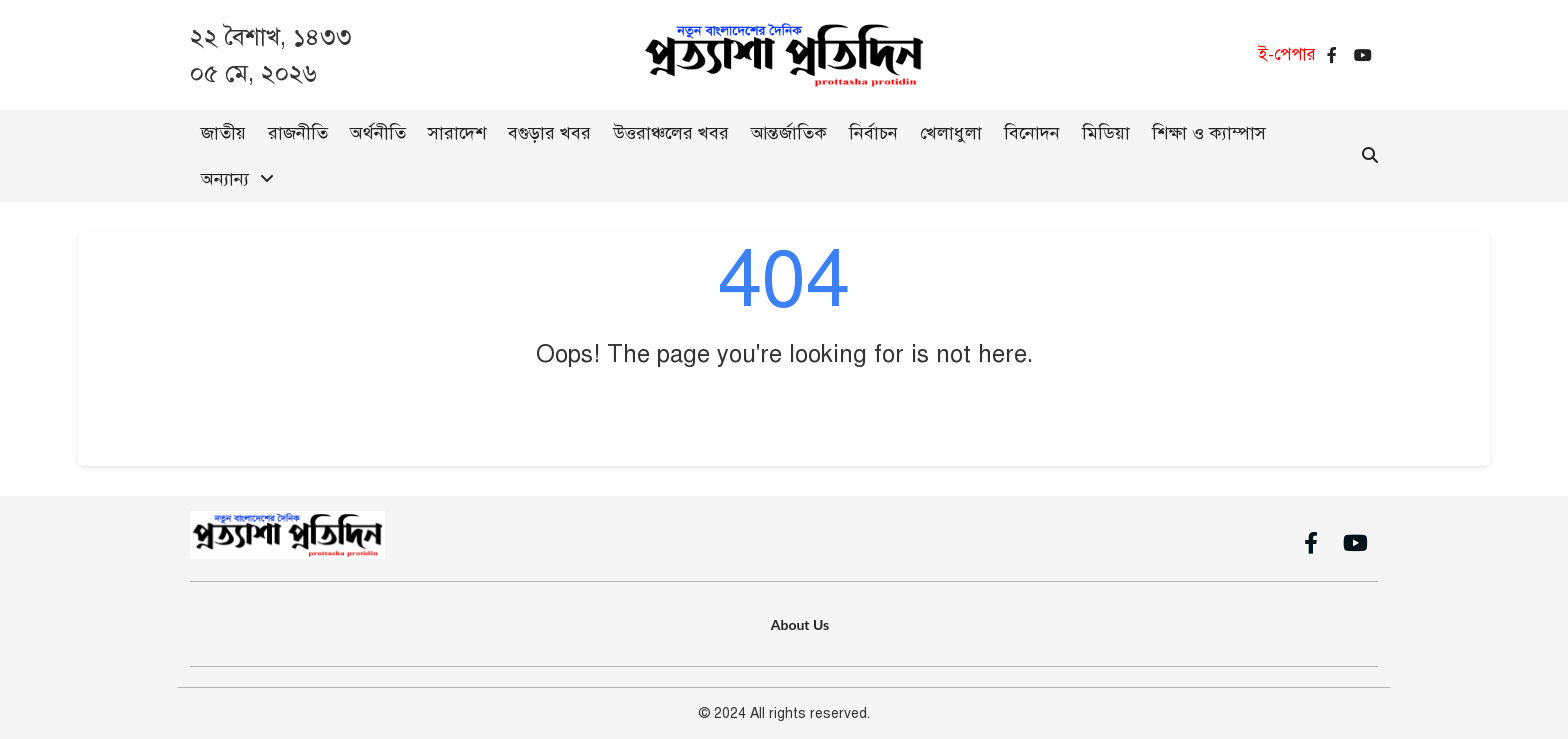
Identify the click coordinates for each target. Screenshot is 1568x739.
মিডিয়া (1106, 133)
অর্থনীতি (378, 133)
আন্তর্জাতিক (789, 133)
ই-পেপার (1287, 54)
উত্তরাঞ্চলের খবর (671, 133)
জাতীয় (223, 133)
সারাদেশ (457, 133)
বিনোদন (1032, 133)
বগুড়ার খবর (549, 133)
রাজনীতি (298, 133)
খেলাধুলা (951, 133)
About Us (800, 624)
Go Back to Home (784, 414)
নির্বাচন (873, 133)
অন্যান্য (225, 179)
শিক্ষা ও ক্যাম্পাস (1209, 133)
